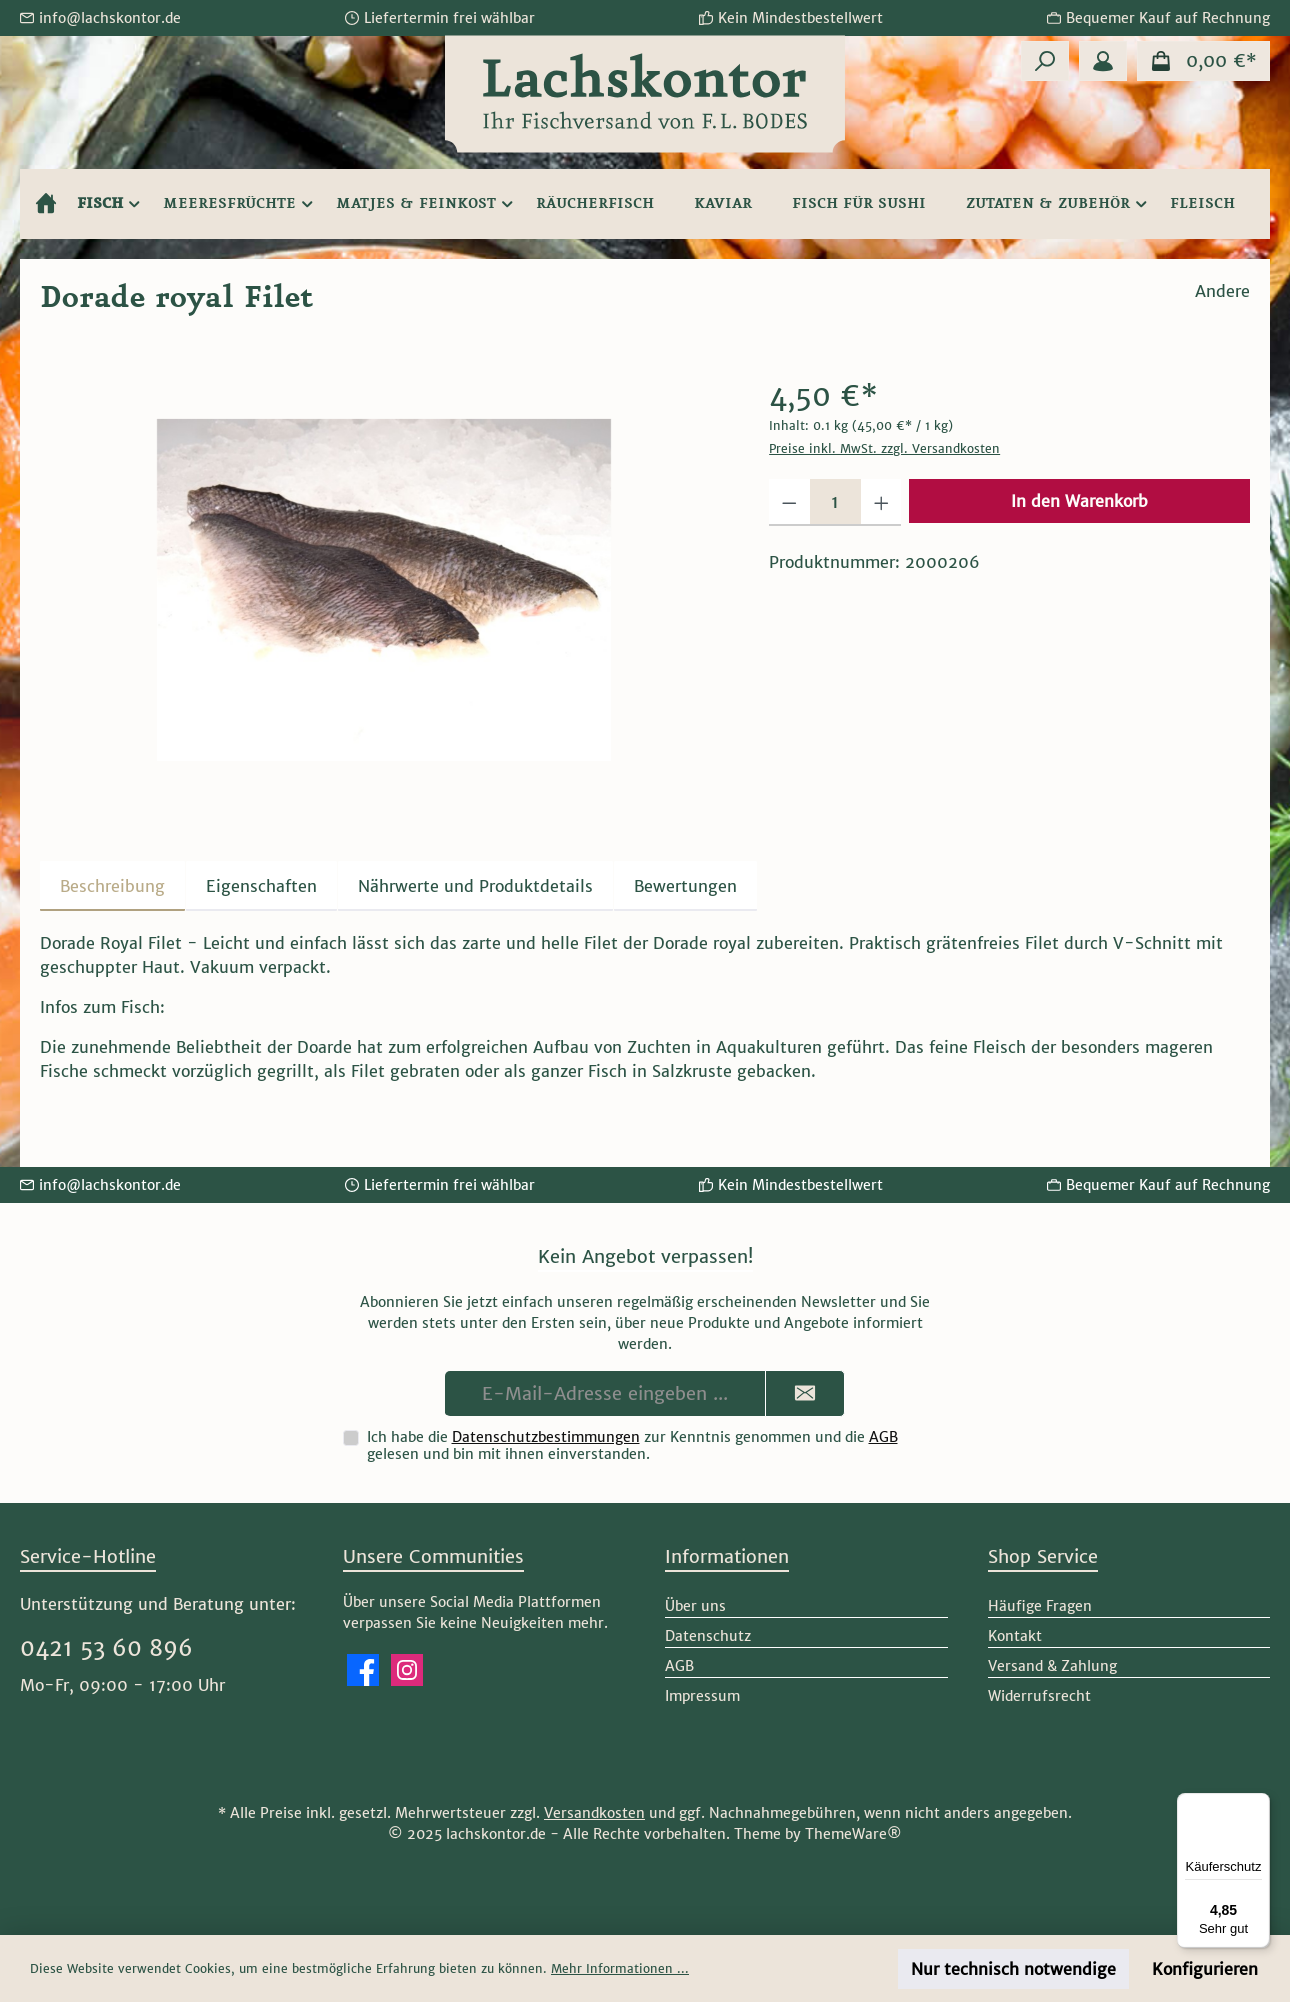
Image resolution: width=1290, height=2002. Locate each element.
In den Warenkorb (1079, 501)
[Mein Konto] (1103, 61)
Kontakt (1015, 1636)
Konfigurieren (1205, 1969)
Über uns (695, 1606)
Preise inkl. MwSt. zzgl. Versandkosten (884, 448)
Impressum (702, 1696)
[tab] (112, 886)
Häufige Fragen (1040, 1606)
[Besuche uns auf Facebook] (363, 1670)
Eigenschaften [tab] (261, 886)
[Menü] (1258, 1805)
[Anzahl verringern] (789, 502)
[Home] (46, 204)
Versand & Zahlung (1052, 1666)
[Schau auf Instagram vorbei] (407, 1670)
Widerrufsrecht (1039, 1696)
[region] (384, 590)
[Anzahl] (835, 502)
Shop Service (1043, 1556)
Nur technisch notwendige (1013, 1969)
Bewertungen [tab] (685, 886)
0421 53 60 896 (106, 1648)
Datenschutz (708, 1636)
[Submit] (805, 1393)
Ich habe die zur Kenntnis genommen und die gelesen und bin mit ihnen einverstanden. (632, 1445)
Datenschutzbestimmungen (546, 1437)
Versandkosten (594, 1813)
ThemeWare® (853, 1834)
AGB (883, 1437)
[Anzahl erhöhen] (881, 502)
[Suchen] (1045, 61)
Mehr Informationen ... (620, 1968)
